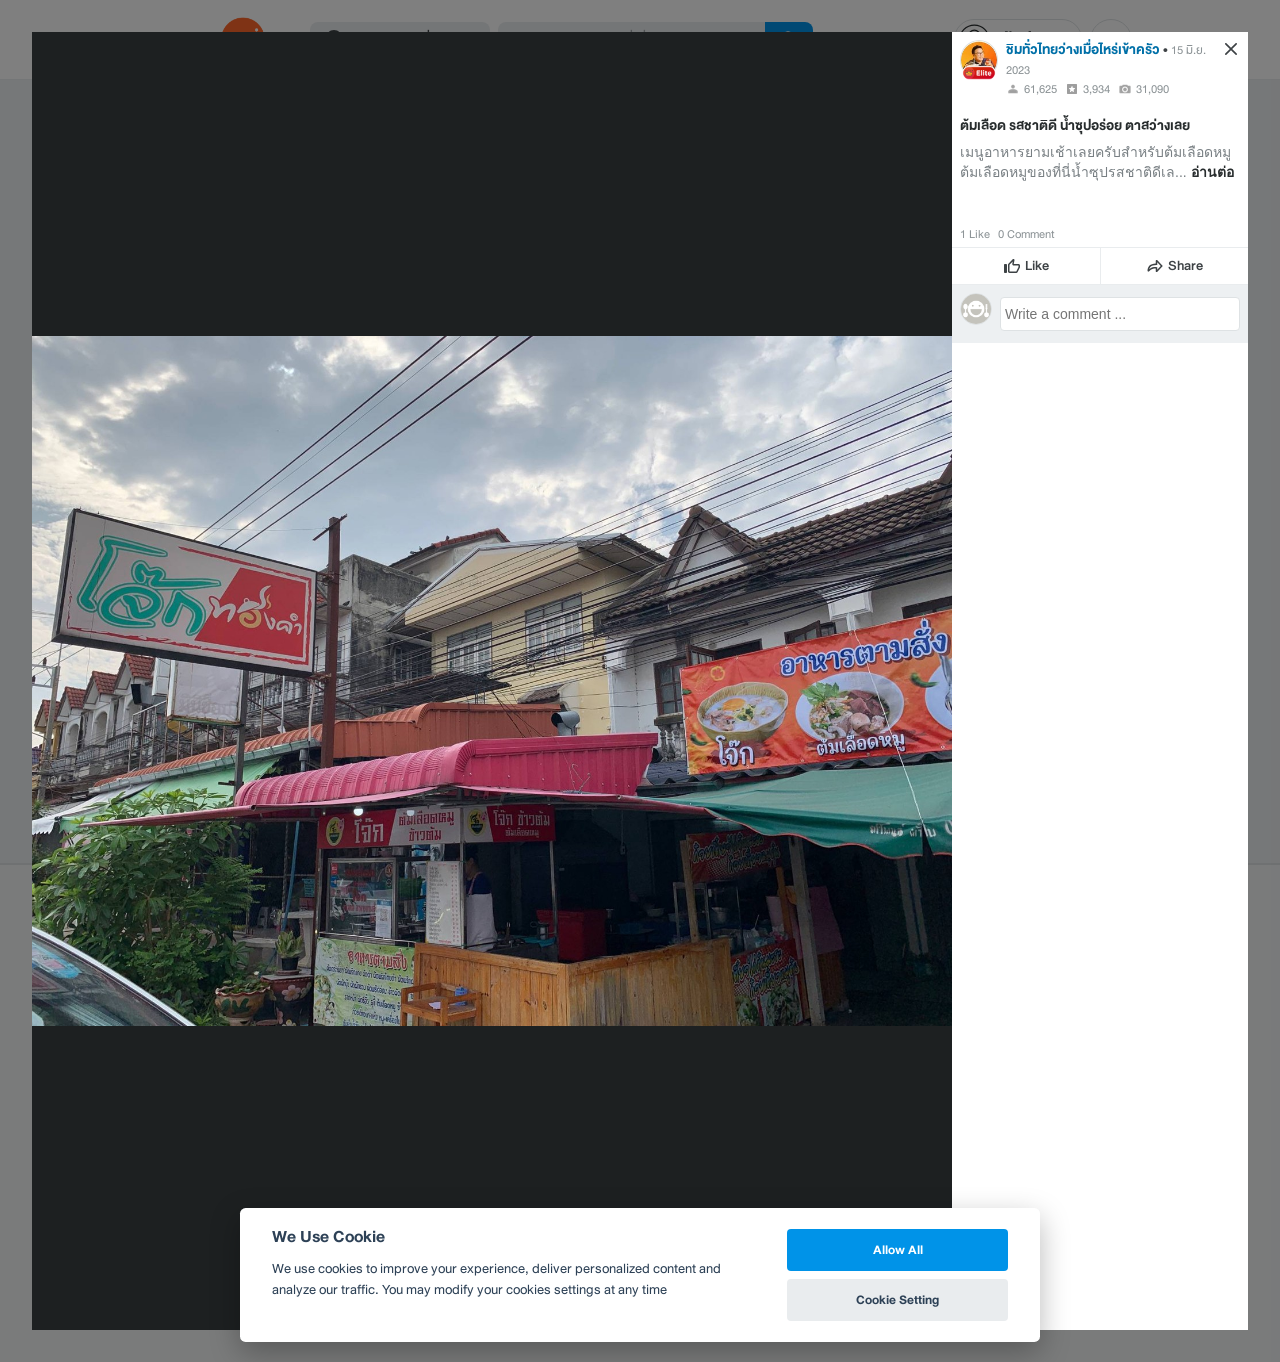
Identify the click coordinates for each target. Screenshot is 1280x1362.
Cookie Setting (897, 1299)
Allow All (898, 1249)
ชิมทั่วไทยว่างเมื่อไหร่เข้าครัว (1083, 49)
